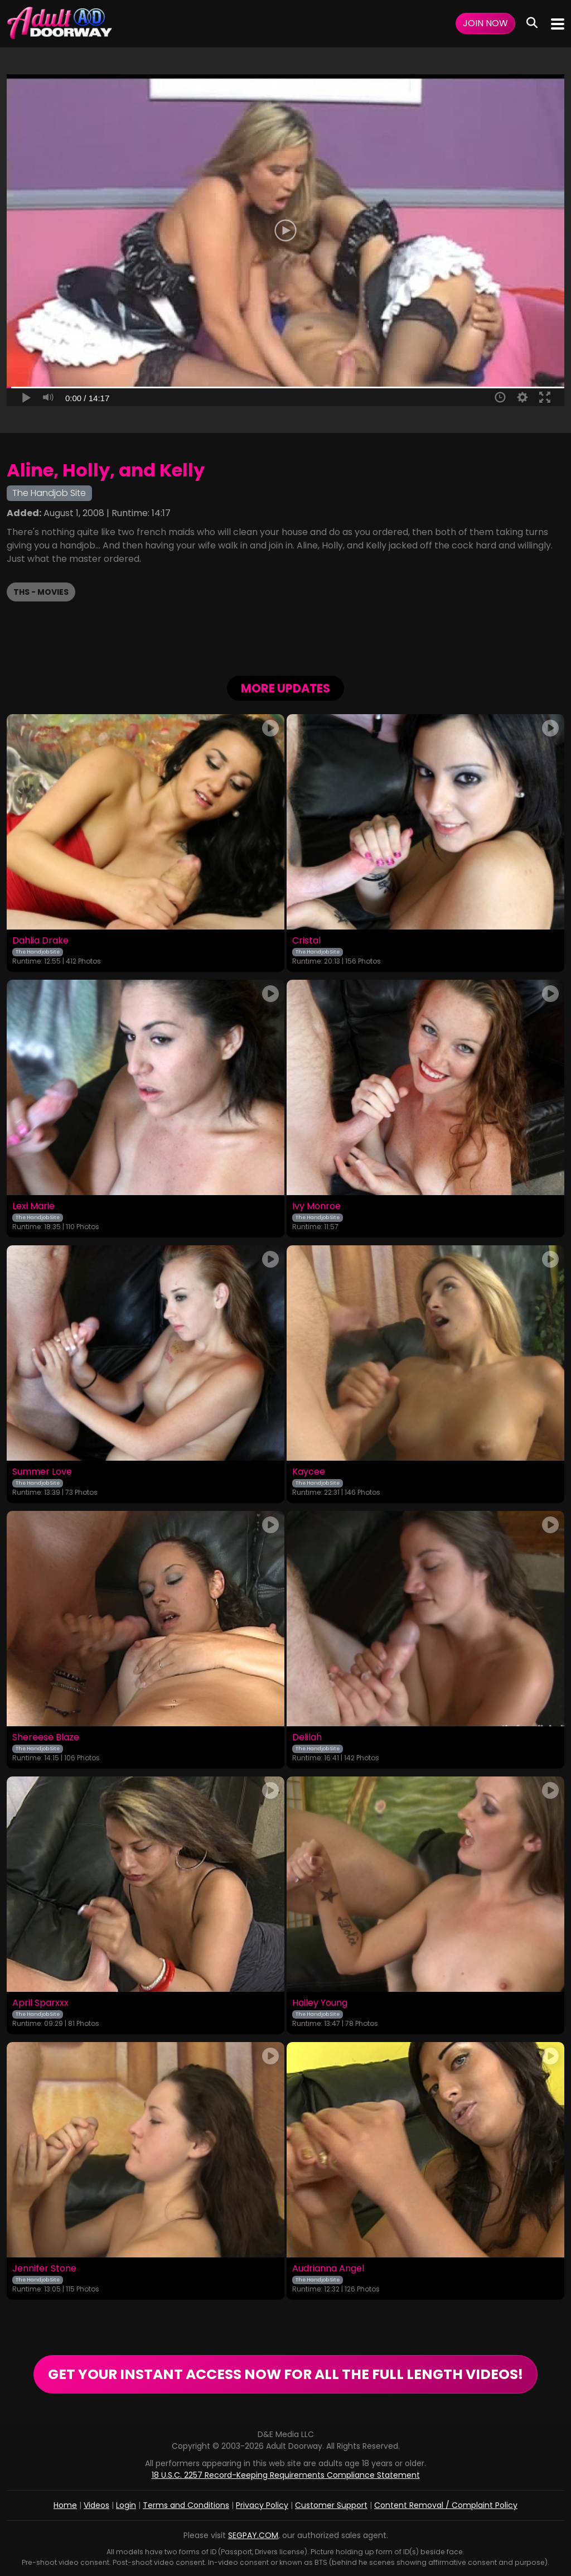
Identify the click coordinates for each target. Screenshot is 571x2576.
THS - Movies (41, 592)
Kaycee (308, 1471)
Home (65, 2505)
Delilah (307, 1737)
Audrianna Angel (328, 2268)
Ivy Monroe (316, 1206)
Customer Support (331, 2505)
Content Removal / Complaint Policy (445, 2505)
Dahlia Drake (40, 940)
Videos (96, 2505)
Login (126, 2505)
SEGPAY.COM (253, 2535)
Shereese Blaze (45, 1737)
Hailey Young (319, 2003)
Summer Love (42, 1471)
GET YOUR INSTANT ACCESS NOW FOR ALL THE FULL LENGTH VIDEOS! (285, 2374)
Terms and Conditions (186, 2505)
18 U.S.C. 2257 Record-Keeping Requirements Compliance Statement (286, 2475)
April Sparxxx (40, 2003)
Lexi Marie (33, 1206)
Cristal (306, 940)
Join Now (485, 23)
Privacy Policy (262, 2505)
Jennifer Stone (44, 2268)
